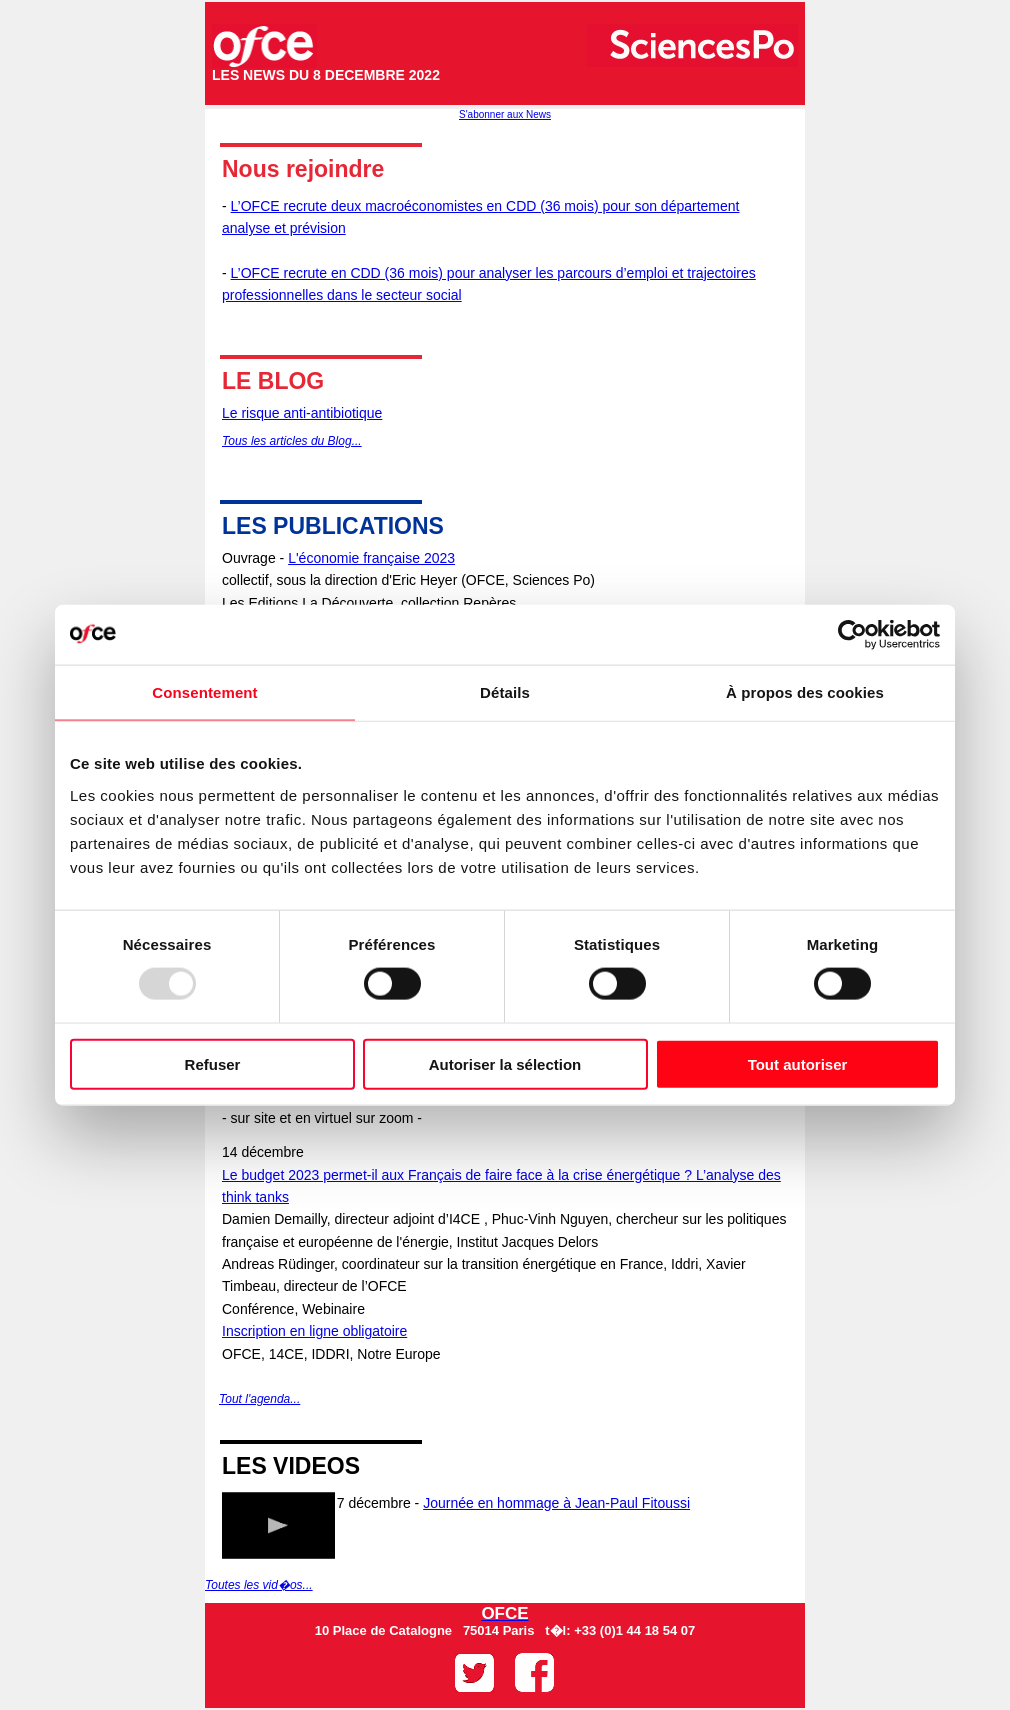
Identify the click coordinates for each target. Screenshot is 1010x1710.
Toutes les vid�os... (259, 1585)
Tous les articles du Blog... (292, 441)
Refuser (213, 1063)
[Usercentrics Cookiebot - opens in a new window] (852, 635)
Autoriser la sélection (505, 1063)
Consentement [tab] (204, 692)
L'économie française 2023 (371, 558)
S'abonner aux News (505, 114)
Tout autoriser (798, 1063)
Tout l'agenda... (259, 1399)
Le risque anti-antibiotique (302, 413)
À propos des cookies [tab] (805, 692)
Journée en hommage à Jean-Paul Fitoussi (556, 1503)
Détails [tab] (505, 692)
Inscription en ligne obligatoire (314, 1331)
